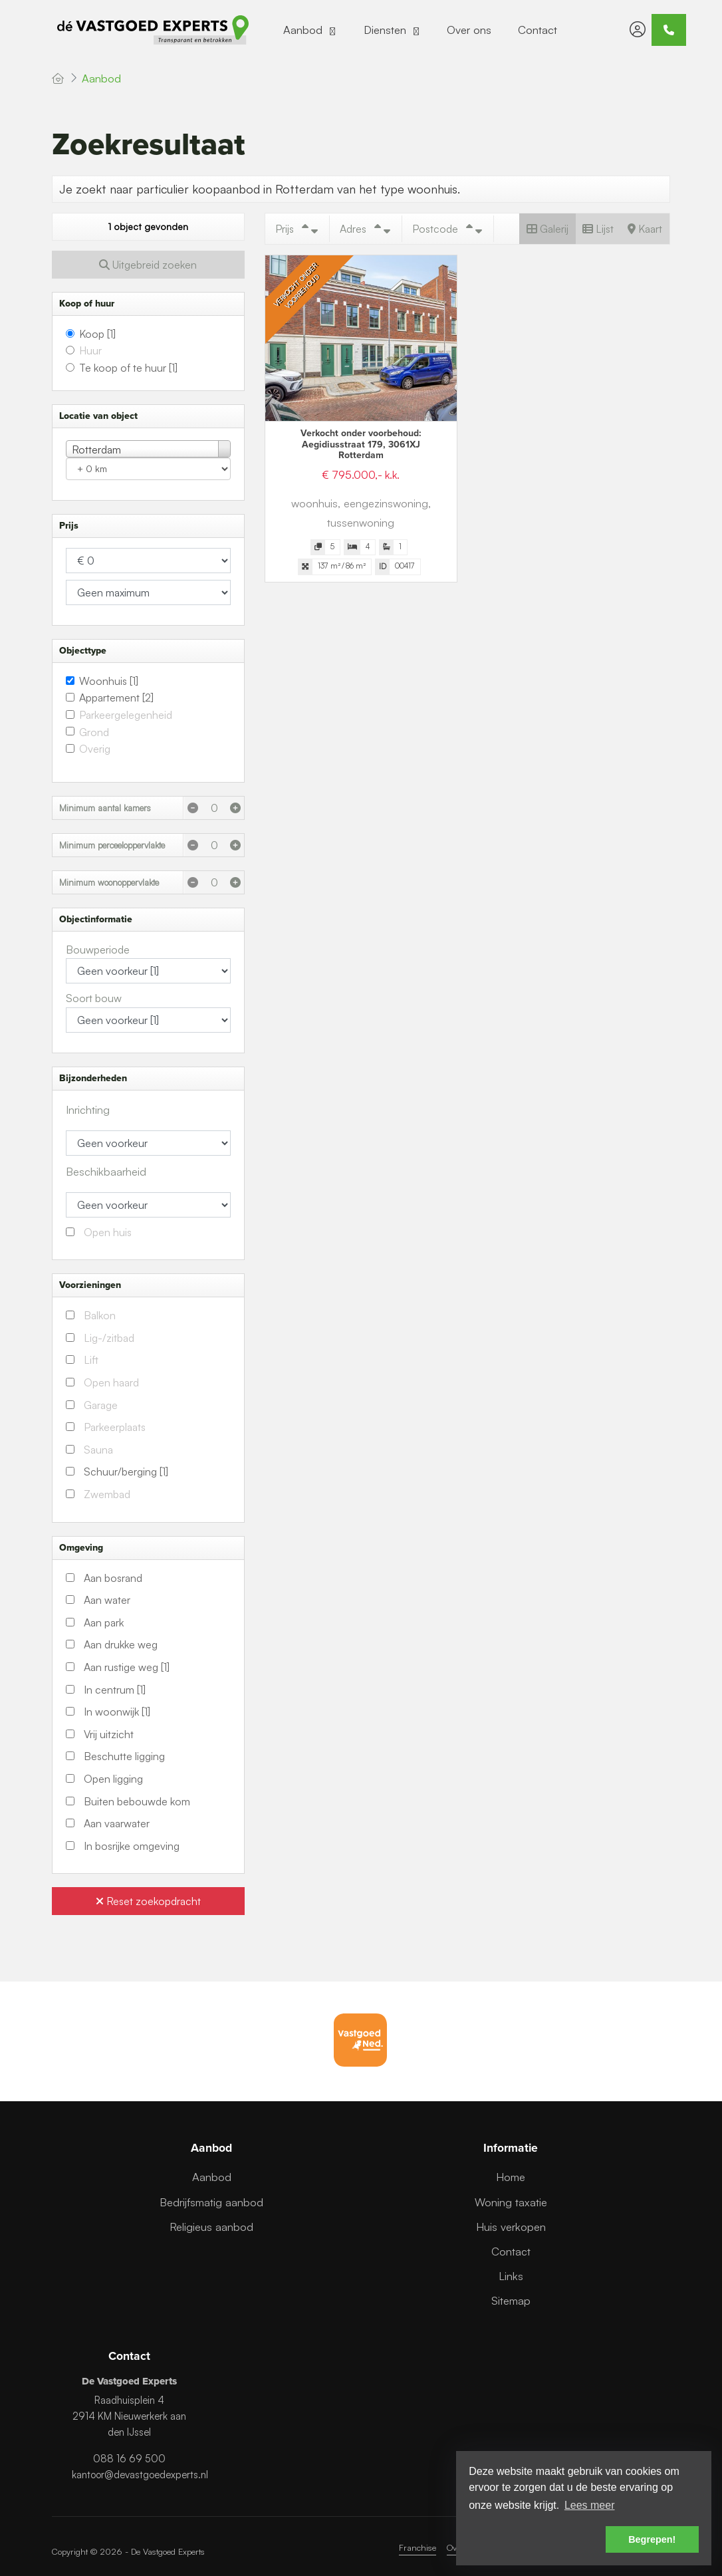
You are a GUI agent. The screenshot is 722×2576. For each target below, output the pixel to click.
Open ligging (113, 1778)
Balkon (100, 1315)
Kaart (645, 228)
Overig (94, 748)
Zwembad (107, 1494)
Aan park (104, 1622)
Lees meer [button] (589, 2505)
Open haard (111, 1382)
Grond (94, 732)
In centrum (115, 1689)
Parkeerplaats (115, 1427)
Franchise (417, 2547)
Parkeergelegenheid (125, 714)
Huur (90, 350)
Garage (101, 1405)
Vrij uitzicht (109, 1734)
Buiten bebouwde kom (137, 1801)
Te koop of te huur (128, 367)
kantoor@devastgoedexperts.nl (140, 2474)
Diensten (392, 30)
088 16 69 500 (129, 2458)
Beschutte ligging (124, 1756)
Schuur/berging (126, 1471)
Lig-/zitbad (109, 1338)
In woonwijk (117, 1711)
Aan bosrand (113, 1578)
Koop (97, 333)
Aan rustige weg (127, 1667)
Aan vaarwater (117, 1823)
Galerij (547, 228)
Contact (537, 30)
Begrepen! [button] (651, 2539)
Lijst (598, 228)
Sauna (98, 1449)
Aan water (107, 1600)
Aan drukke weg (121, 1644)
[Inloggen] (638, 30)
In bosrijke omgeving (132, 1846)
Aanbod (310, 30)
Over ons (469, 30)
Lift (91, 1359)
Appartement (116, 697)
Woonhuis (108, 681)
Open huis (108, 1232)
